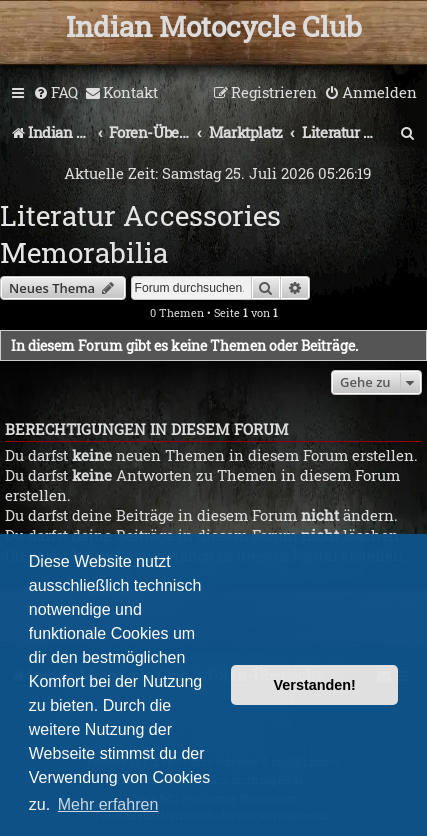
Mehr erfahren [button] (108, 804)
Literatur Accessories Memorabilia (140, 234)
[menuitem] (55, 93)
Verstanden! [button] (315, 685)
